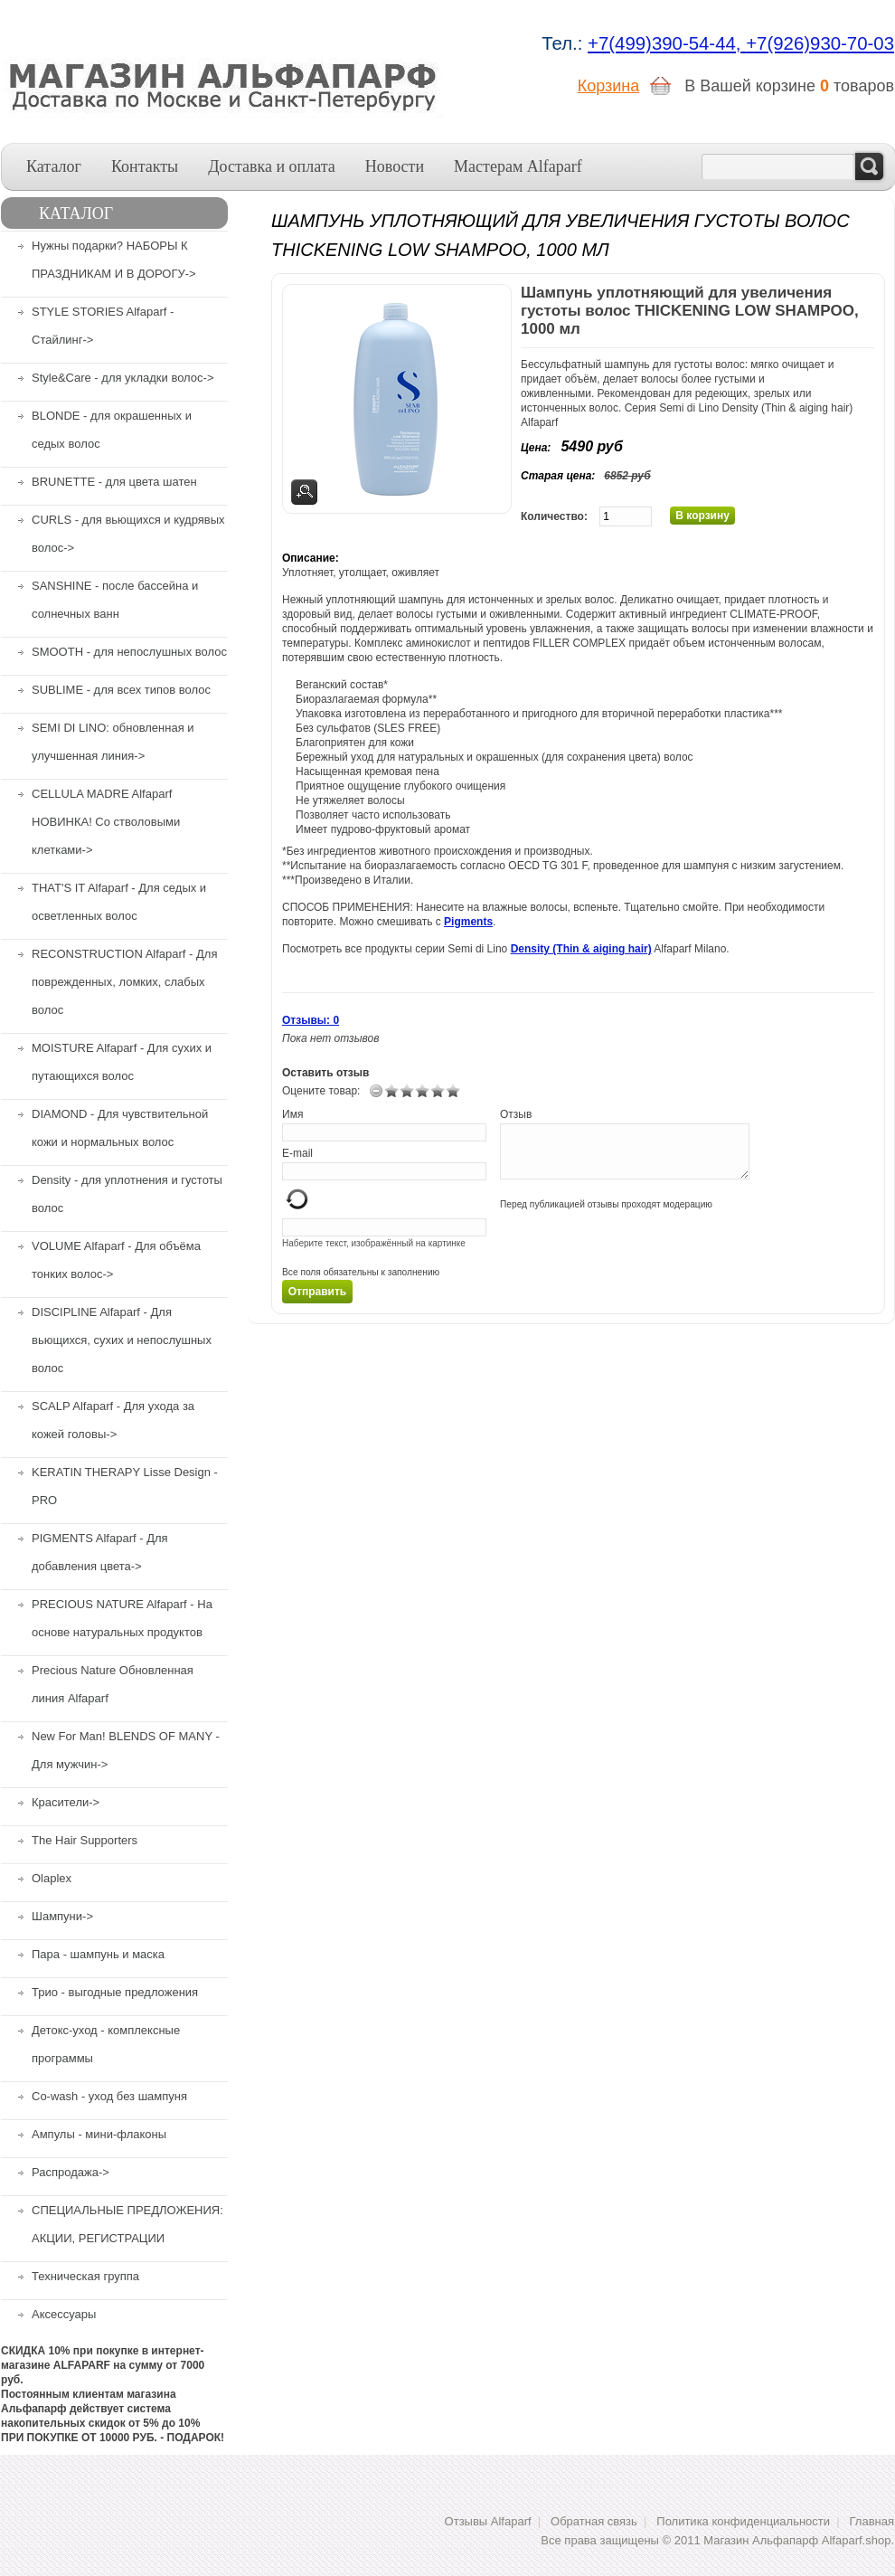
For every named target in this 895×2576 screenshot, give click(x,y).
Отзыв (516, 1114)
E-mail (297, 1153)
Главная (872, 2521)
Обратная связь (594, 2521)
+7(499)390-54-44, (667, 43)
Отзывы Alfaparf (488, 2521)
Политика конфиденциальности (743, 2521)
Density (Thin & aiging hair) (581, 948)
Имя (292, 1114)
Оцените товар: (321, 1090)
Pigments (468, 921)
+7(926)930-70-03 (820, 43)
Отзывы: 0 (310, 1020)
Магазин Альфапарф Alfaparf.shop (796, 2540)
